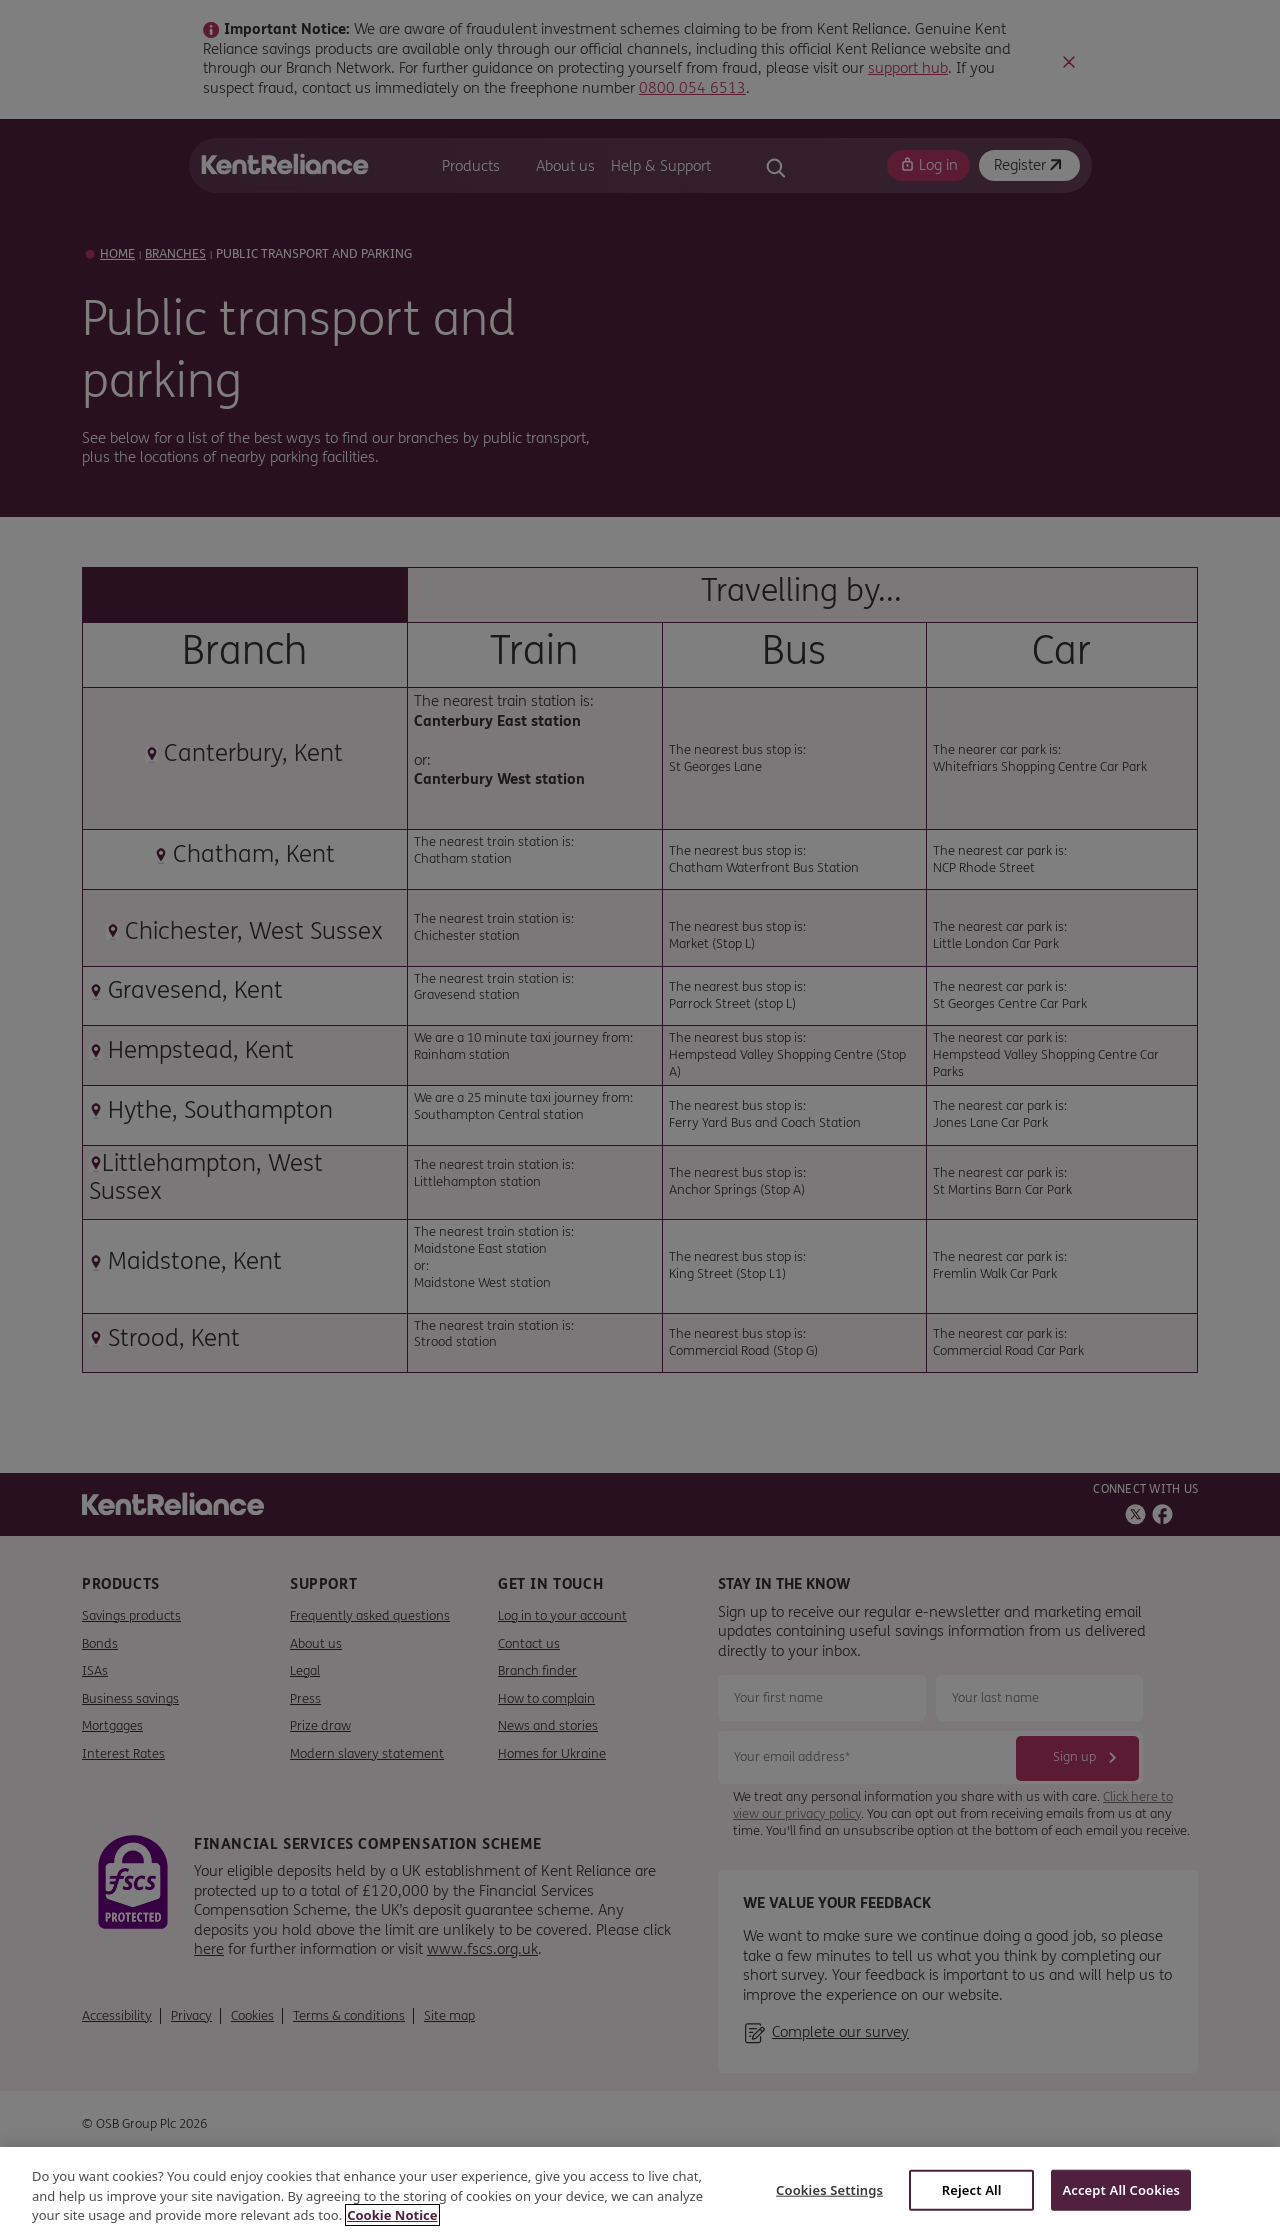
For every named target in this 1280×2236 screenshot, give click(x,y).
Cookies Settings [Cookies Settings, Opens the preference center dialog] (829, 2189)
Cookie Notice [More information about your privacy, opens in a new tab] (392, 2215)
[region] (640, 2191)
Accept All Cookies (1121, 2189)
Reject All (972, 2189)
